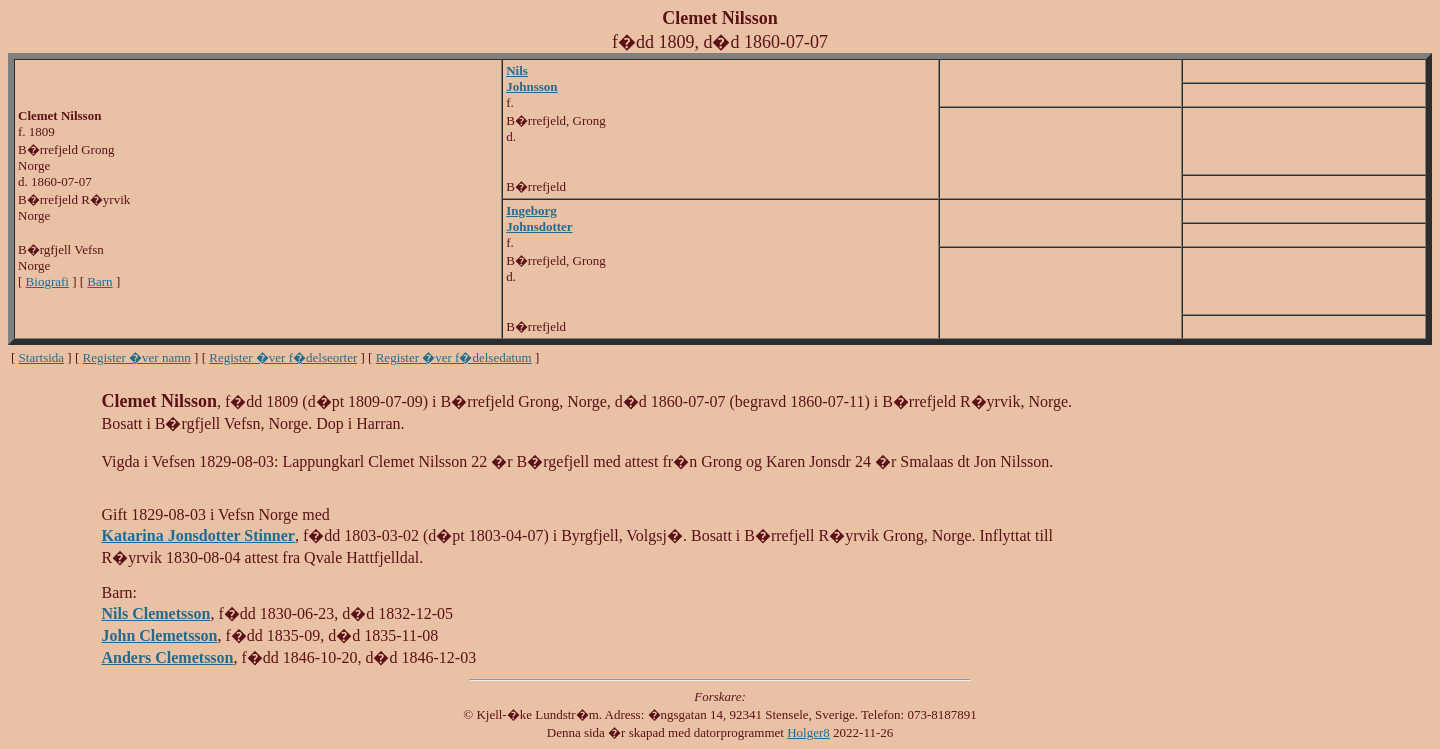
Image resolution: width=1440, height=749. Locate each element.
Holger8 (808, 732)
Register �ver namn (137, 357)
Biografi (47, 281)
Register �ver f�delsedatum (454, 357)
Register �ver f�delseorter (283, 357)
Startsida (42, 357)
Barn (99, 281)
